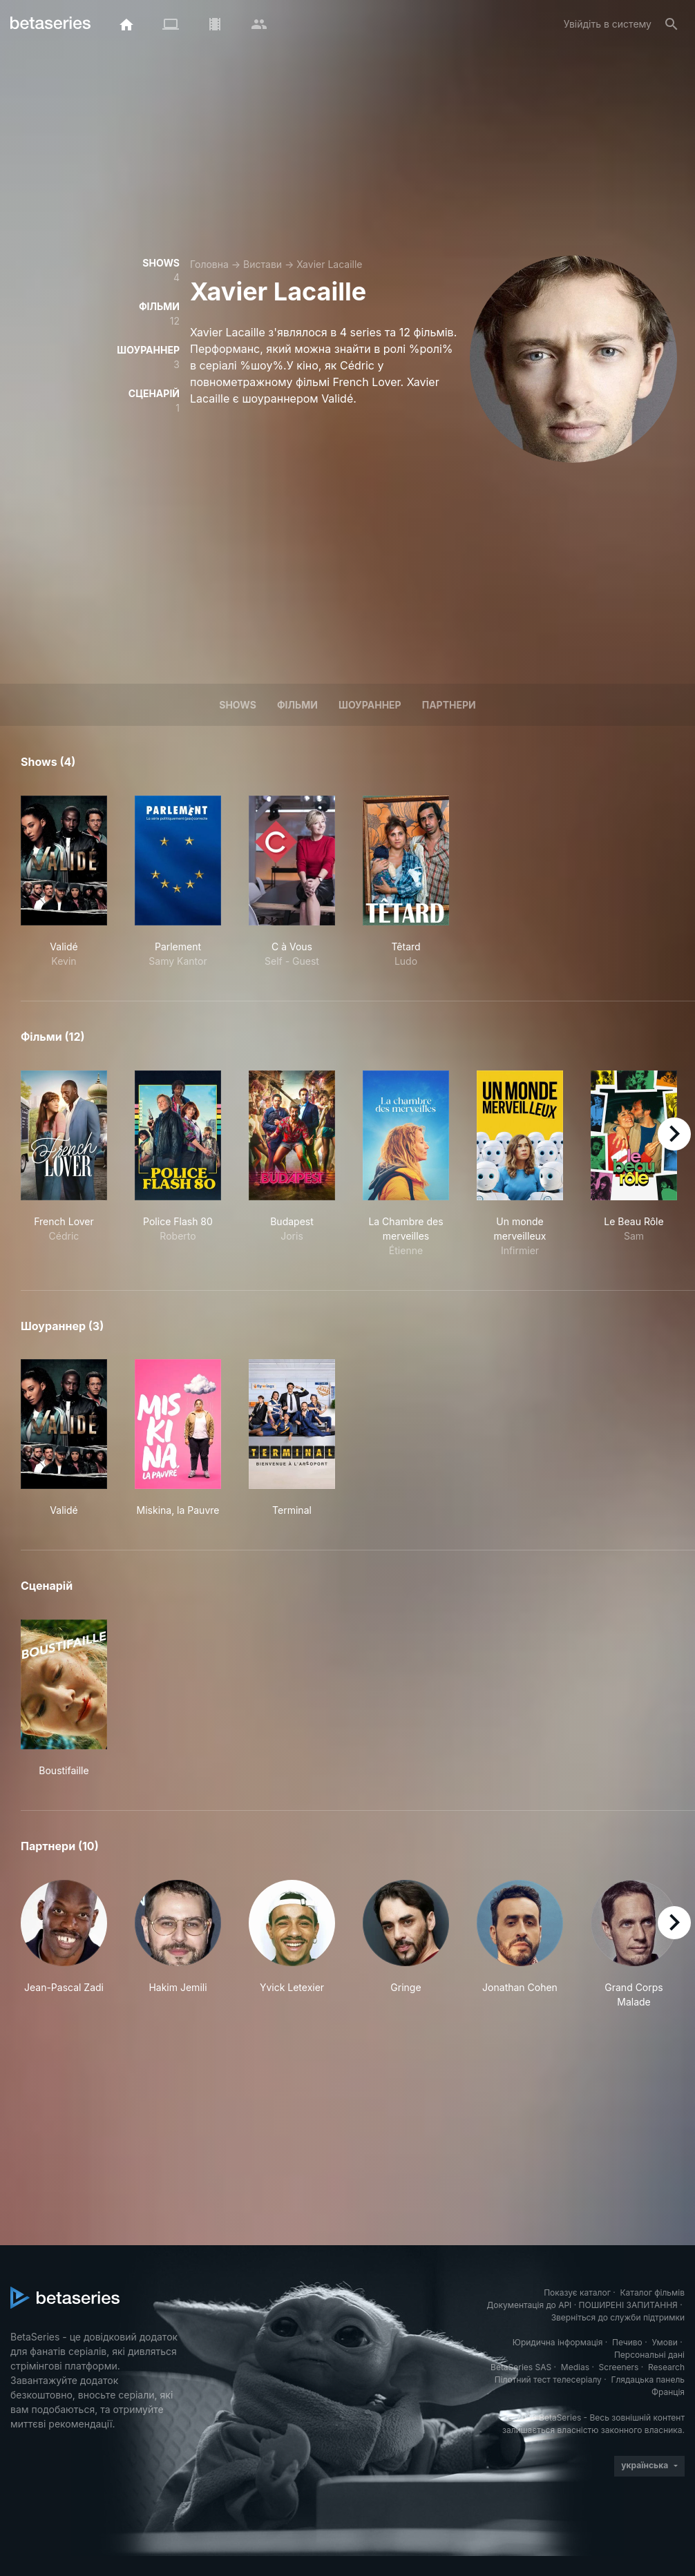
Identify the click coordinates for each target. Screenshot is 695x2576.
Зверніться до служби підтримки (618, 2317)
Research (666, 2367)
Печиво (627, 2342)
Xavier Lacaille (329, 264)
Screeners (619, 2367)
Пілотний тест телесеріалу (548, 2379)
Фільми (297, 705)
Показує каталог (577, 2292)
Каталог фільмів (652, 2292)
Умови (664, 2342)
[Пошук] (671, 24)
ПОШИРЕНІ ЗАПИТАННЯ (628, 2305)
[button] (64, 1944)
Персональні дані (649, 2354)
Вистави (262, 264)
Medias (575, 2367)
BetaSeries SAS (521, 2367)
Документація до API (528, 2305)
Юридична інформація (558, 2342)
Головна (209, 264)
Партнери (449, 705)
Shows (237, 705)
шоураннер (370, 705)
